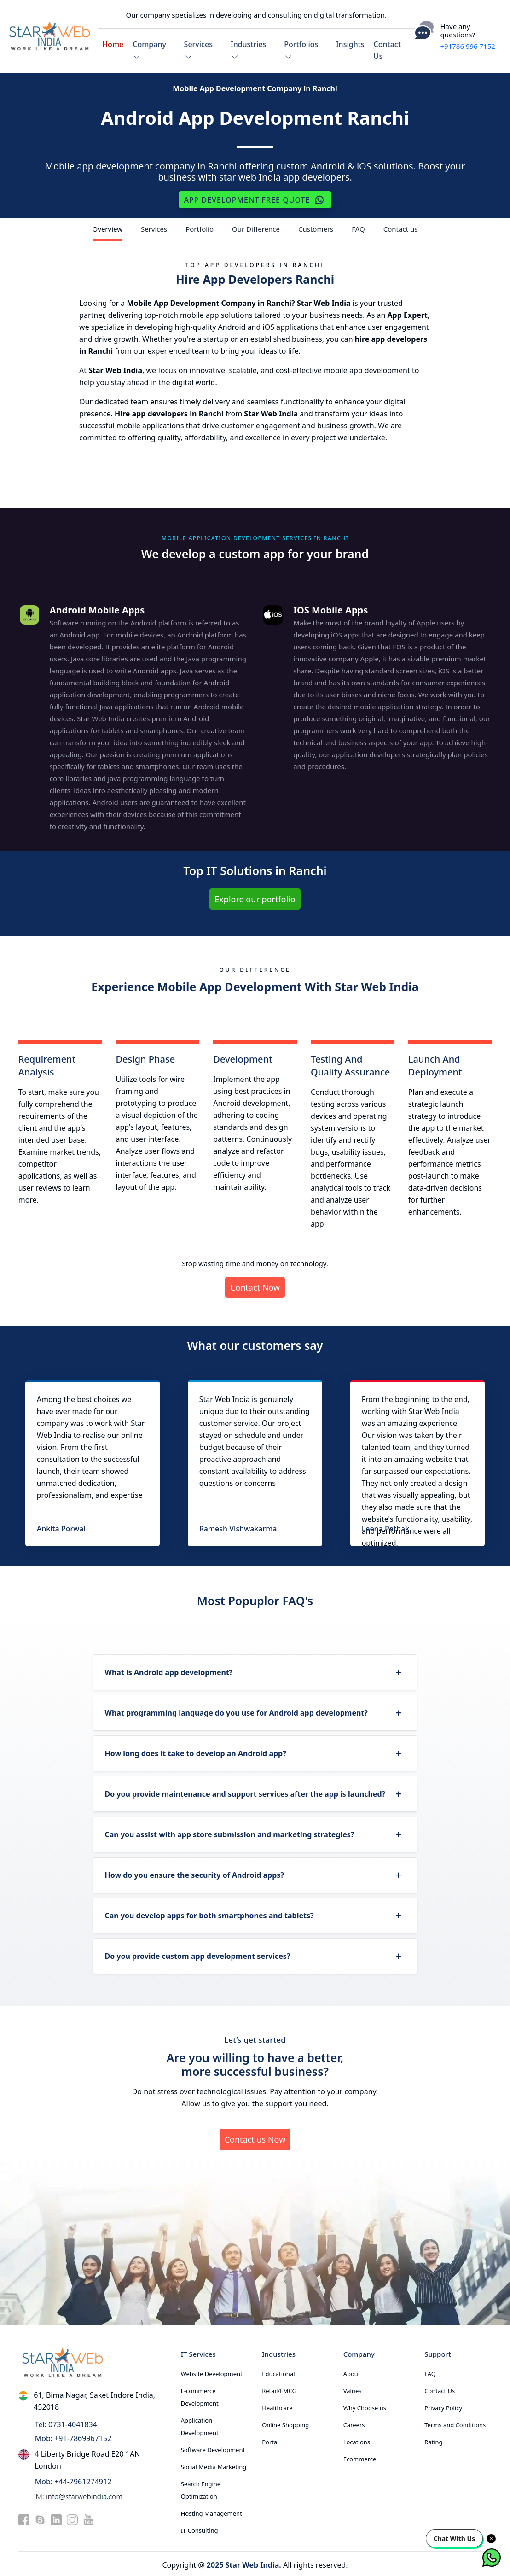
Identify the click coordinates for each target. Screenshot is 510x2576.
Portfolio (199, 226)
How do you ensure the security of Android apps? (194, 1873)
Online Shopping (285, 2422)
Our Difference (256, 226)
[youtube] (88, 2517)
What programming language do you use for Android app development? (235, 1711)
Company (149, 49)
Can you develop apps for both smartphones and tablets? (208, 1913)
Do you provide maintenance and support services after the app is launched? (244, 1792)
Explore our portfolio (254, 896)
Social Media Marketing (214, 2464)
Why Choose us (364, 2405)
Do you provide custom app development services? (197, 1954)
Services (198, 49)
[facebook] (23, 2517)
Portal (270, 2440)
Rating (433, 2440)
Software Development (213, 2447)
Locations (356, 2440)
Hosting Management (211, 2511)
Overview (107, 226)
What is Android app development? (168, 1670)
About (351, 2371)
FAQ (358, 226)
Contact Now (255, 1285)
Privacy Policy (443, 2405)
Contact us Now (255, 2137)
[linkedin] (56, 2517)
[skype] (40, 2517)
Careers (354, 2422)
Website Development (212, 2371)
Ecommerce (360, 2457)
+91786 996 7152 (467, 45)
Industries (249, 49)
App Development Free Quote (255, 197)
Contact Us (387, 49)
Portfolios (301, 49)
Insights (350, 43)
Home (112, 43)
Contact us (400, 226)
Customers (315, 226)
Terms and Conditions (455, 2422)
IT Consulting (199, 2528)
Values (352, 2388)
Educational (278, 2371)
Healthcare (277, 2405)
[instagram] (72, 2517)
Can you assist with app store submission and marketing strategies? (229, 1832)
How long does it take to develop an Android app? (195, 1751)
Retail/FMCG (279, 2388)
